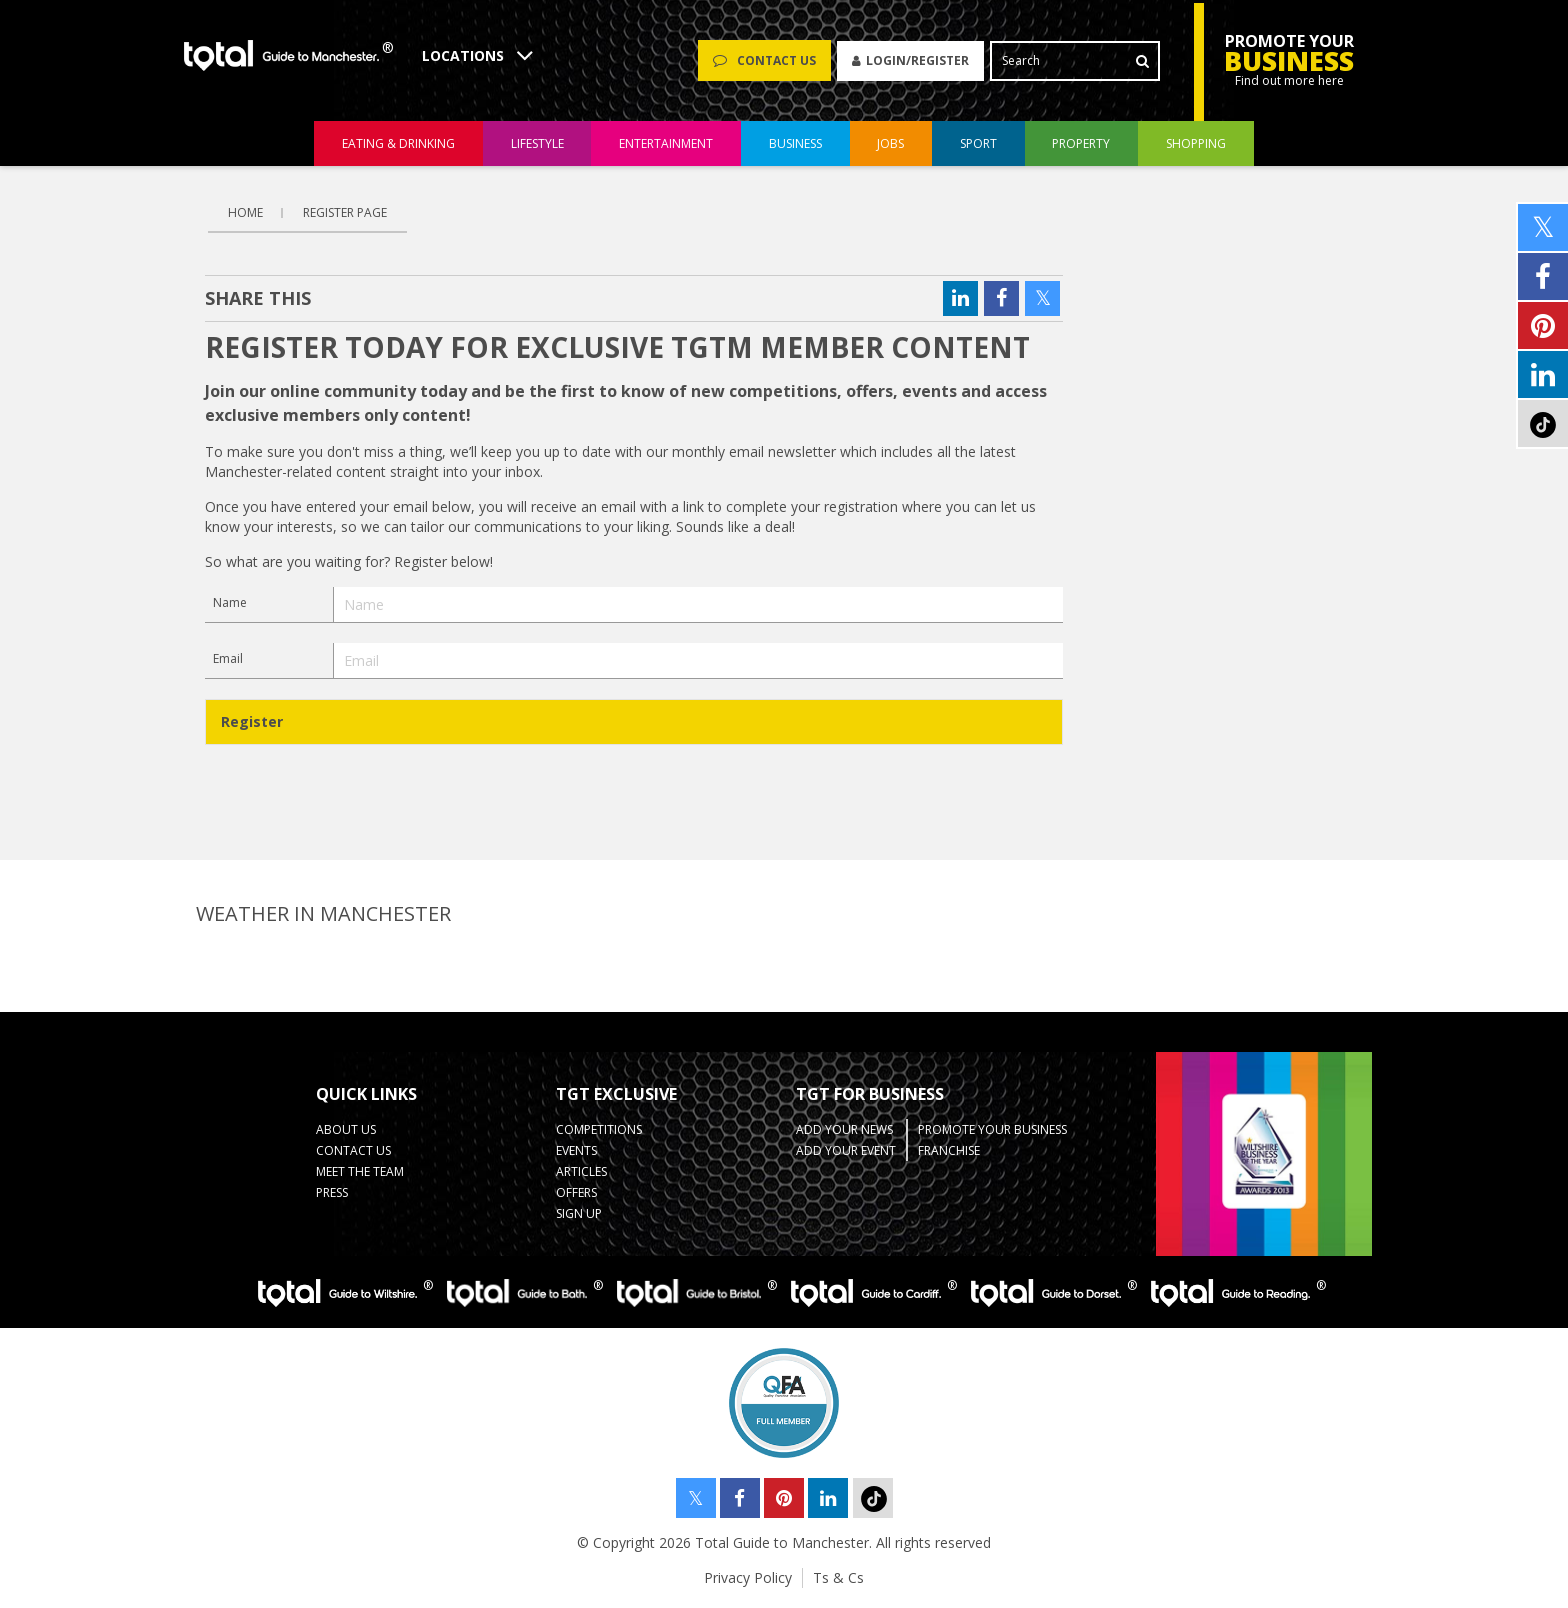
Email (228, 658)
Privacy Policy (748, 1577)
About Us (346, 1129)
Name (230, 602)
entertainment (666, 143)
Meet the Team (360, 1171)
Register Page (345, 212)
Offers (576, 1192)
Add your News (844, 1129)
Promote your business (992, 1129)
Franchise (949, 1150)
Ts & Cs (838, 1577)
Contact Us (353, 1150)
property (1081, 143)
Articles (581, 1171)
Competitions (599, 1129)
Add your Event (846, 1150)
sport (978, 143)
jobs (890, 143)
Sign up (579, 1213)
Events (576, 1150)
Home (245, 212)
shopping (1196, 143)
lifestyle (537, 143)
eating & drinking (398, 143)
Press (332, 1192)
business (795, 143)
